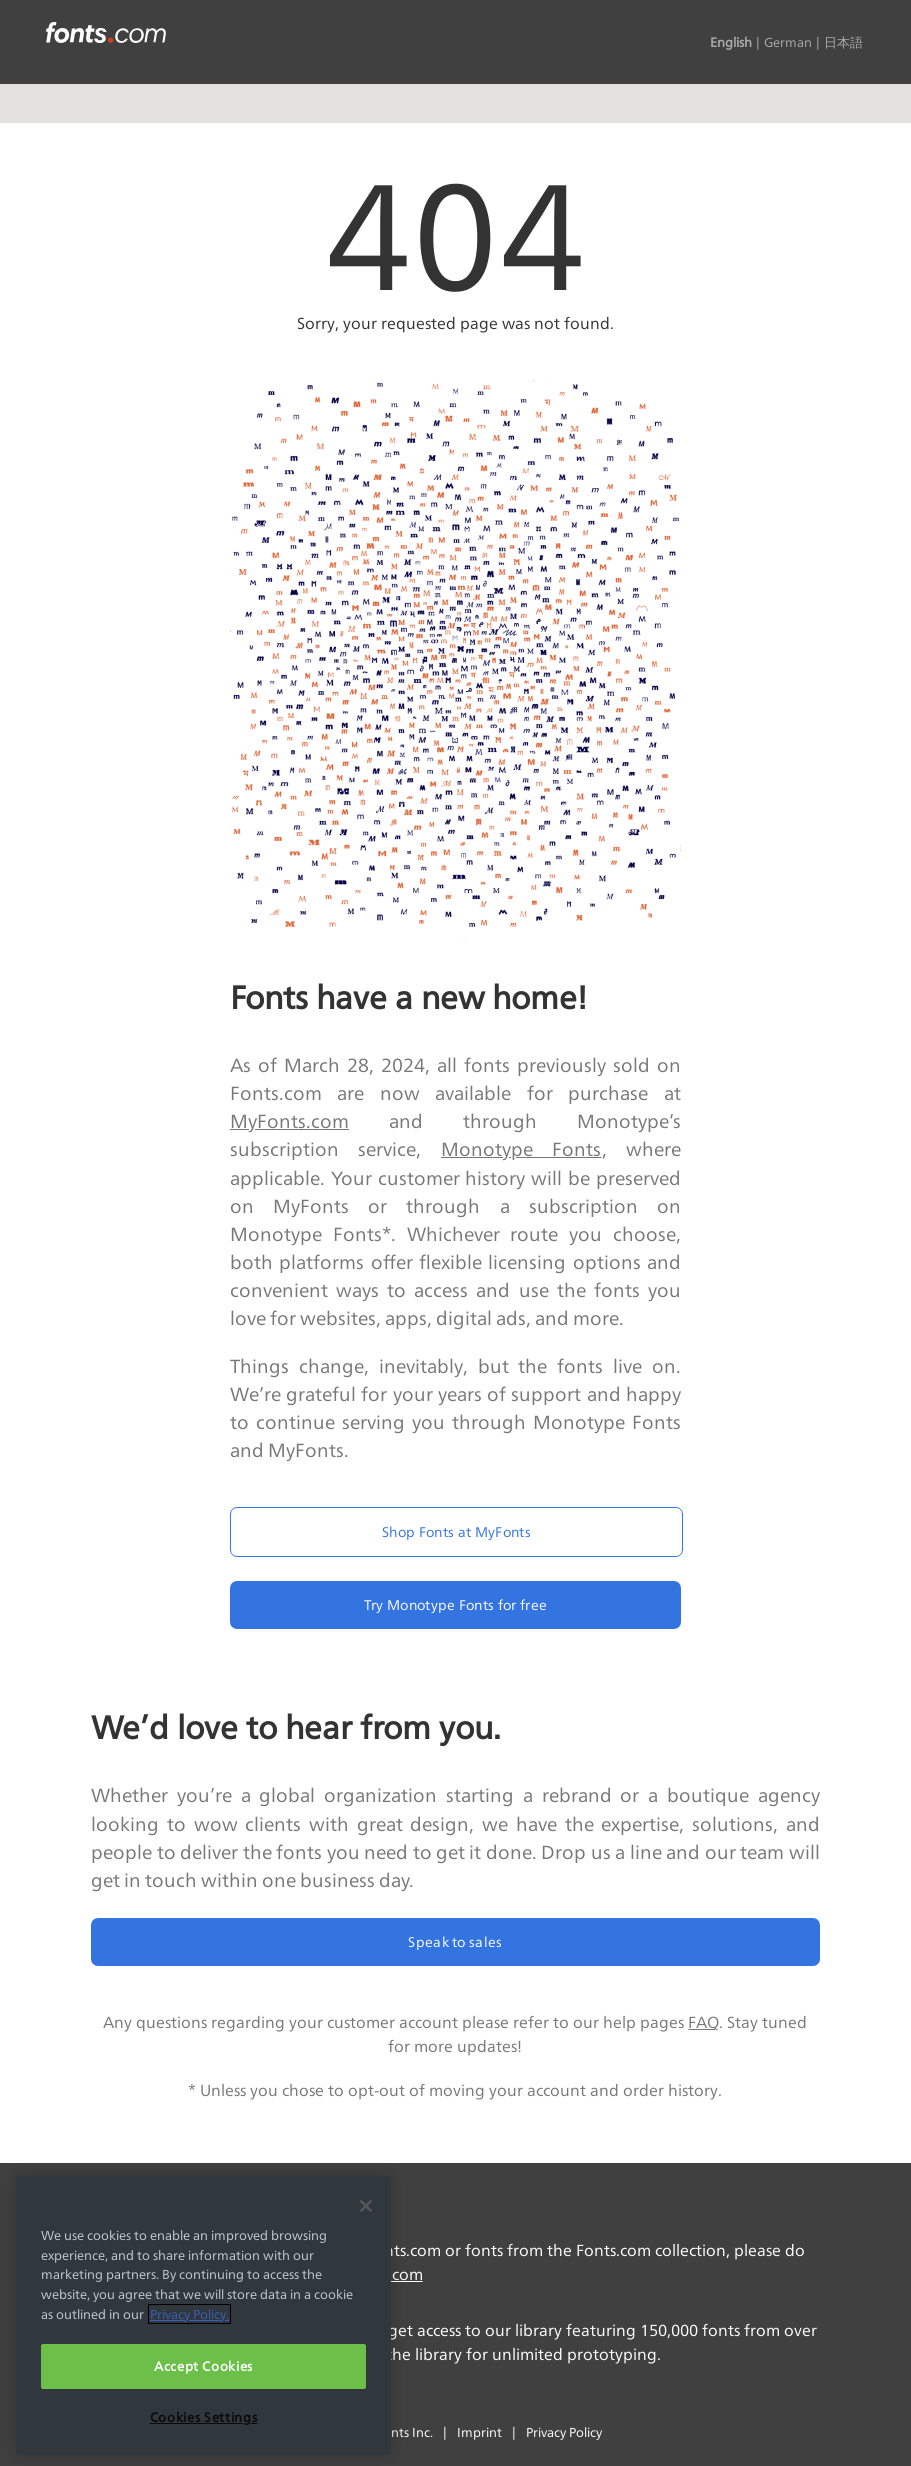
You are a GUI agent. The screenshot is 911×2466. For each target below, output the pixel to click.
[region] (203, 2315)
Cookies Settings (204, 2417)
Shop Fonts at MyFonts (456, 1531)
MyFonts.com (289, 1121)
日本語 (843, 42)
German (788, 42)
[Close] (366, 2206)
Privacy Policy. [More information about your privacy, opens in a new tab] (189, 2314)
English (731, 42)
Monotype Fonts (521, 1149)
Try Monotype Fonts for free (456, 1604)
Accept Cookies (203, 2366)
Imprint (479, 2432)
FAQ (703, 2022)
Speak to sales (455, 1941)
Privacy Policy (564, 2432)
